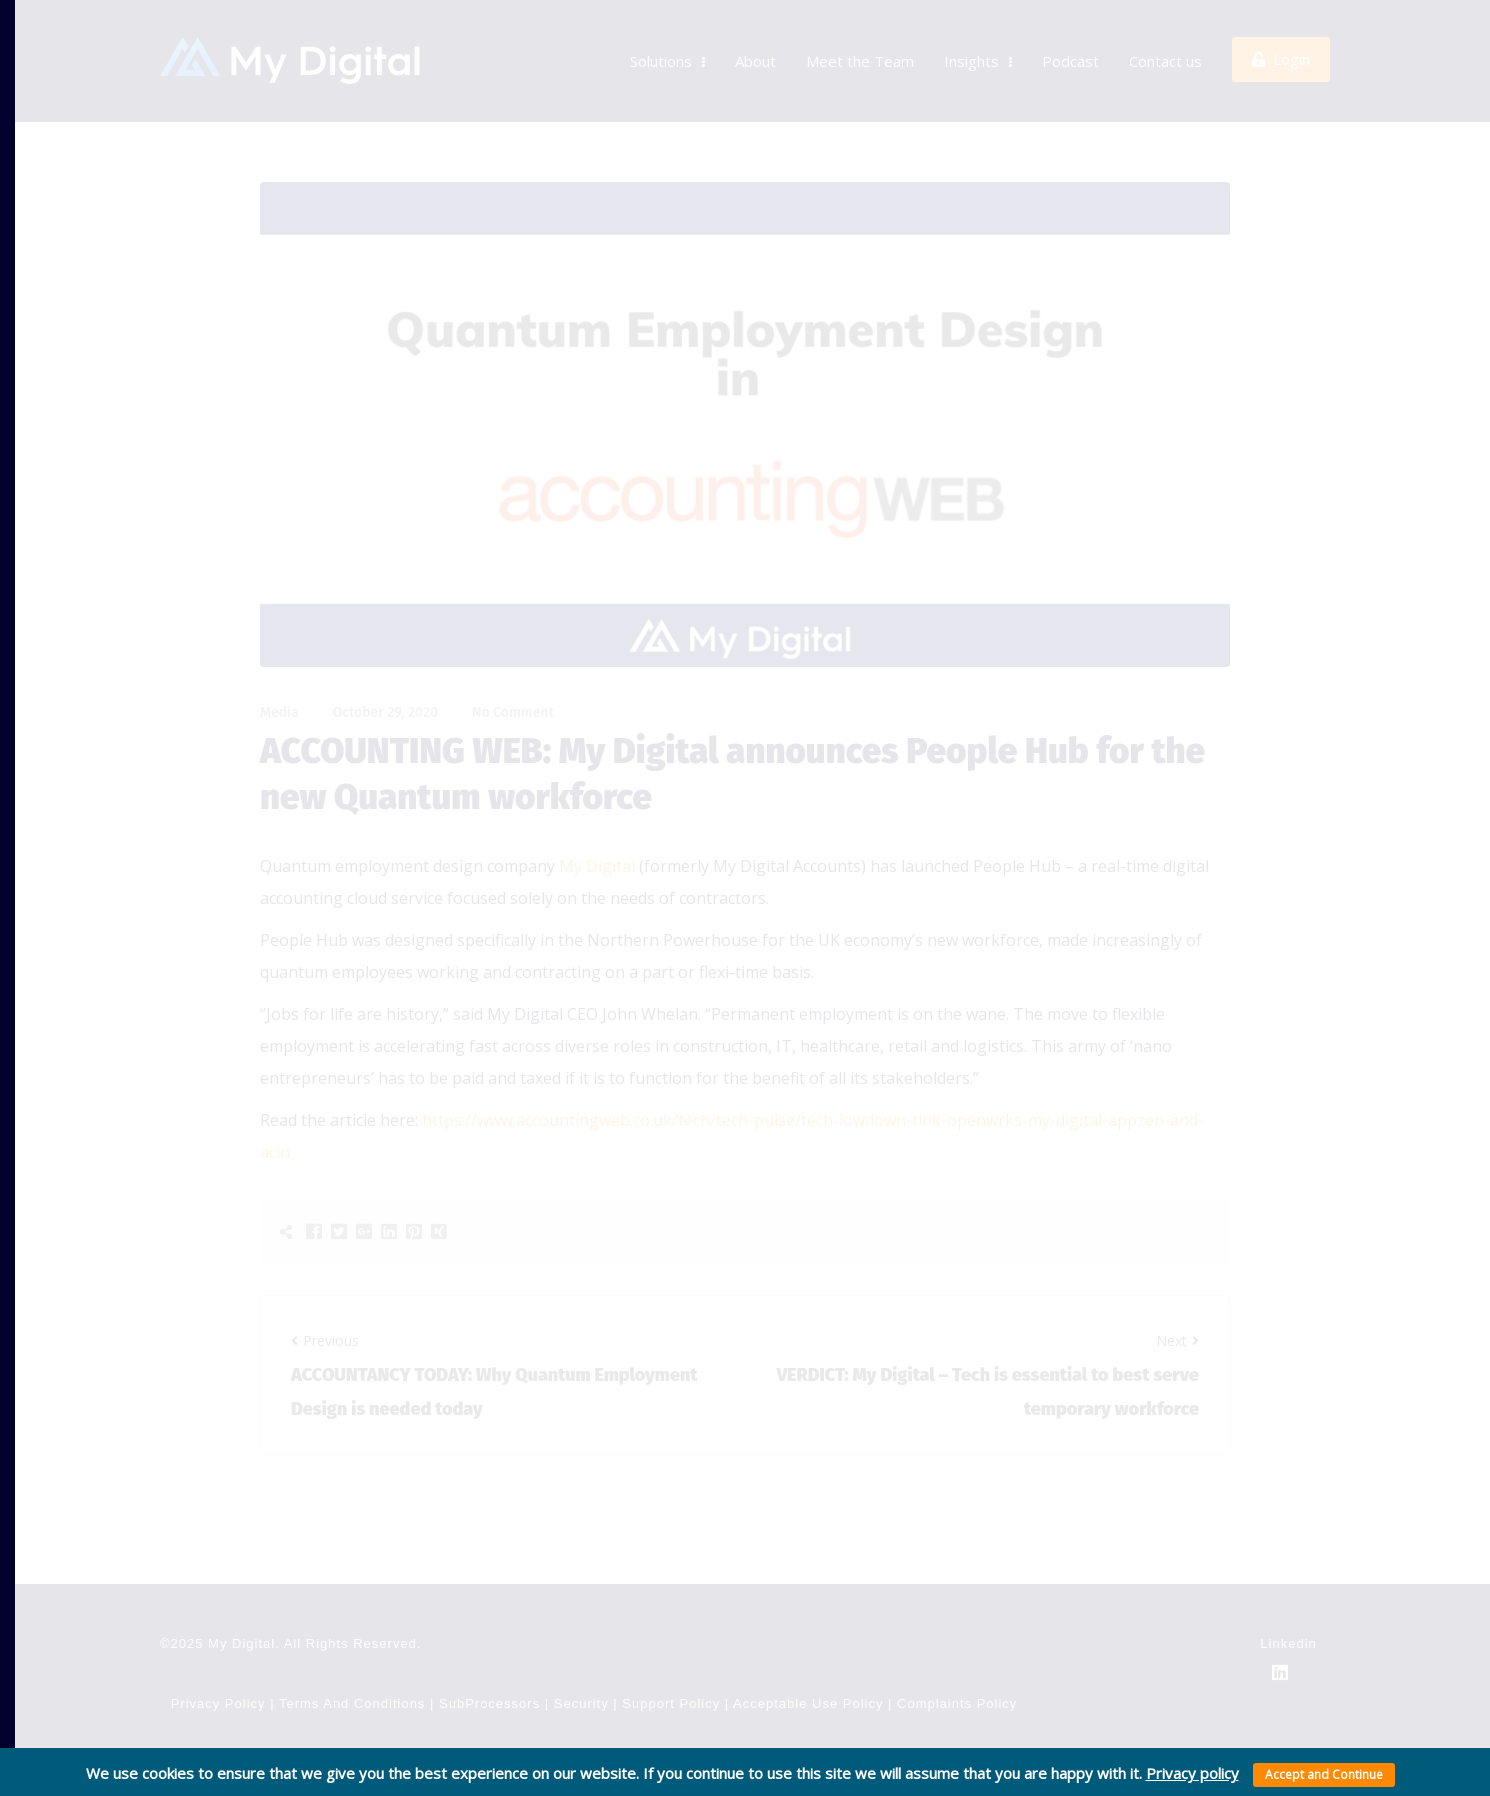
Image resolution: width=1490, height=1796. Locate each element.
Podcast (1070, 40)
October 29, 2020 (385, 670)
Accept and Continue (1324, 1774)
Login (1281, 38)
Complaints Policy (957, 1661)
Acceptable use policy (808, 1661)
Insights (978, 40)
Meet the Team (860, 40)
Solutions (667, 40)
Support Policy (671, 1661)
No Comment (513, 670)
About (755, 40)
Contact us (1165, 40)
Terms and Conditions (354, 1661)
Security (581, 1661)
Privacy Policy (218, 1661)
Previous (325, 1298)
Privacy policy (1192, 1773)
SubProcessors (489, 1661)
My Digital (597, 824)
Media (279, 670)
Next (1177, 1298)
